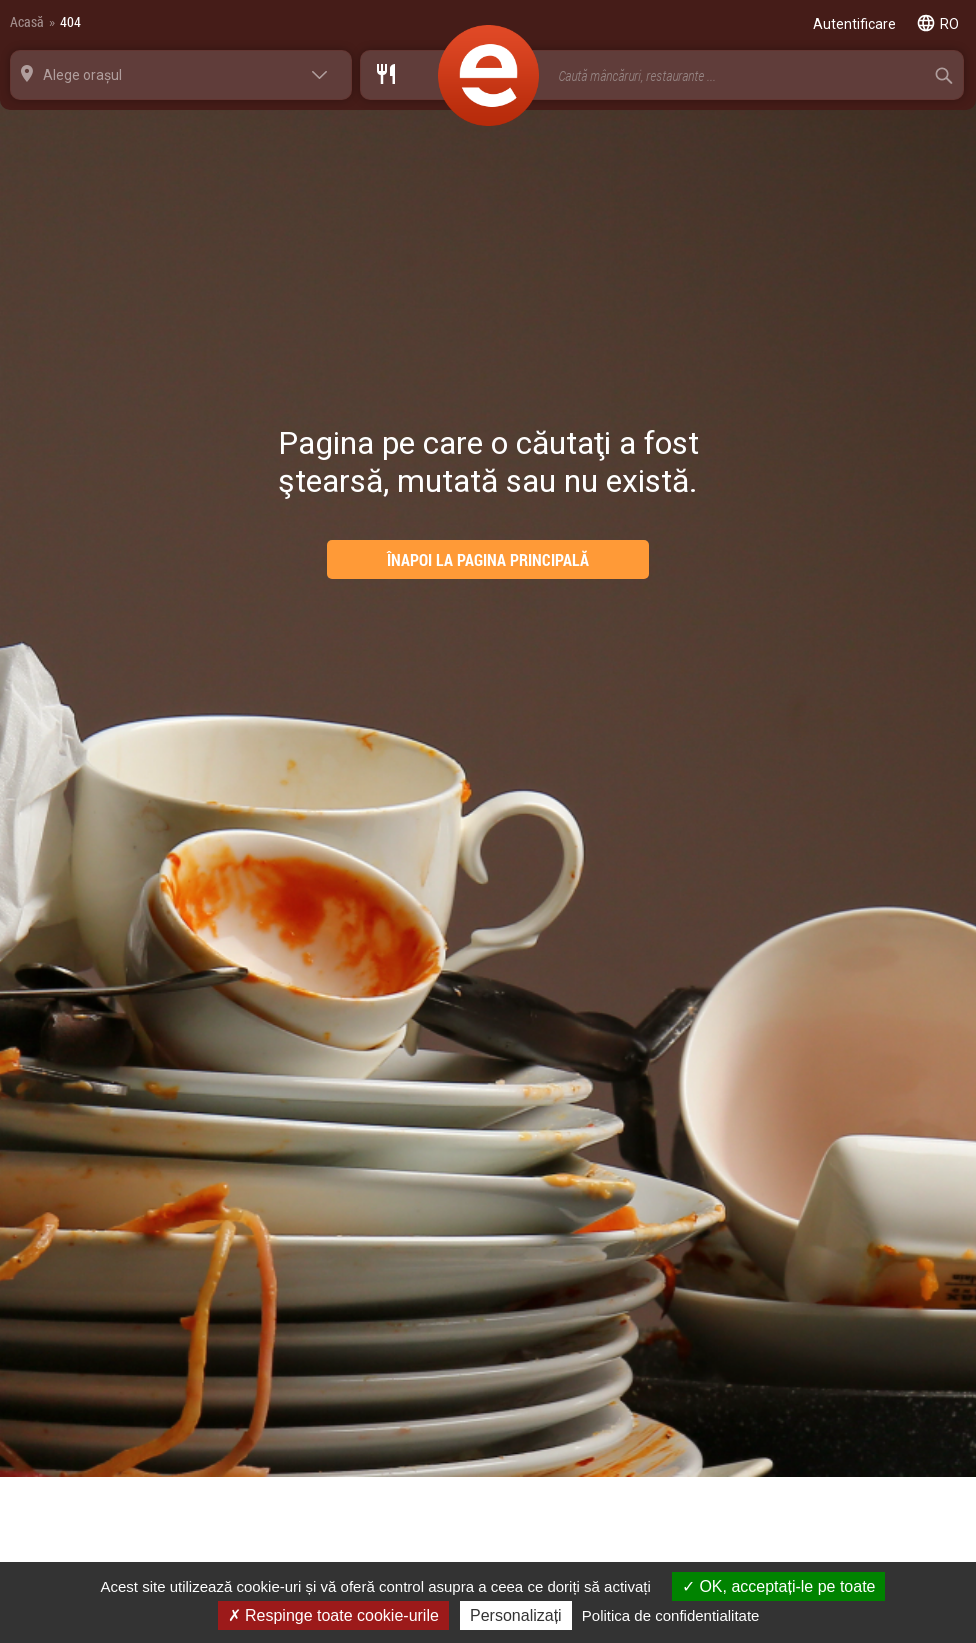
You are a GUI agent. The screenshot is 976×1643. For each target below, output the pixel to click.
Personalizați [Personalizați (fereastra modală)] (516, 1615)
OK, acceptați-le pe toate (779, 1586)
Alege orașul (82, 75)
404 (70, 21)
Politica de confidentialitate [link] (671, 1615)
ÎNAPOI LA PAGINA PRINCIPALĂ (488, 559)
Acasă (27, 21)
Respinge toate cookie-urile (333, 1615)
